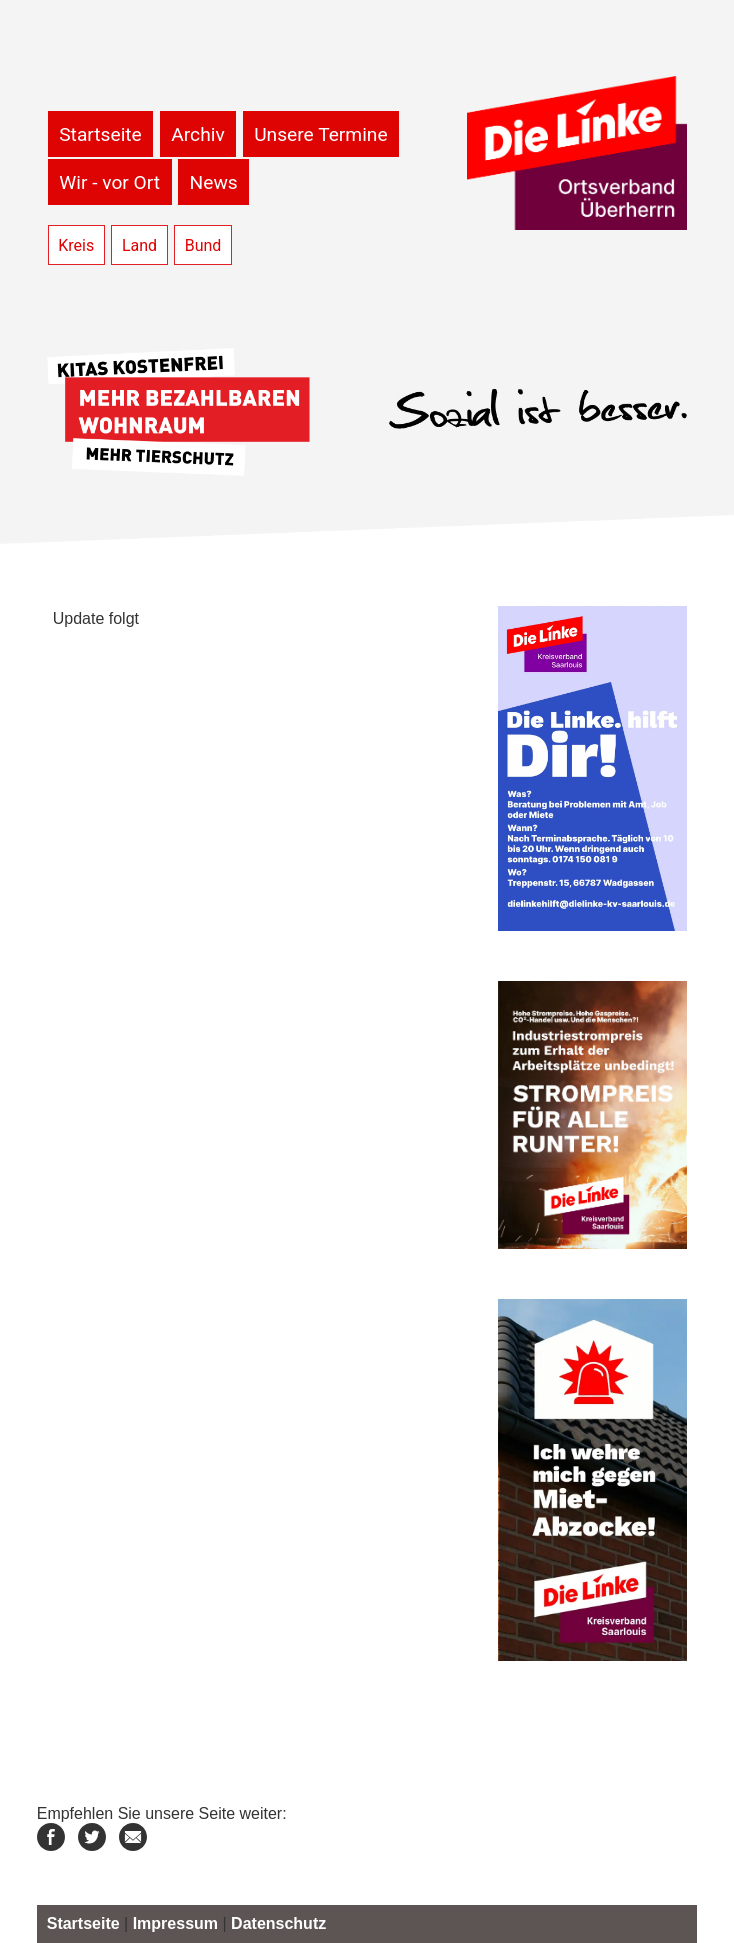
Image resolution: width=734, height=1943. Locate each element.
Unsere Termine (320, 134)
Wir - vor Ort (109, 182)
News (214, 182)
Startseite (100, 134)
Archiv (197, 134)
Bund (203, 245)
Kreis (76, 245)
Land (139, 245)
